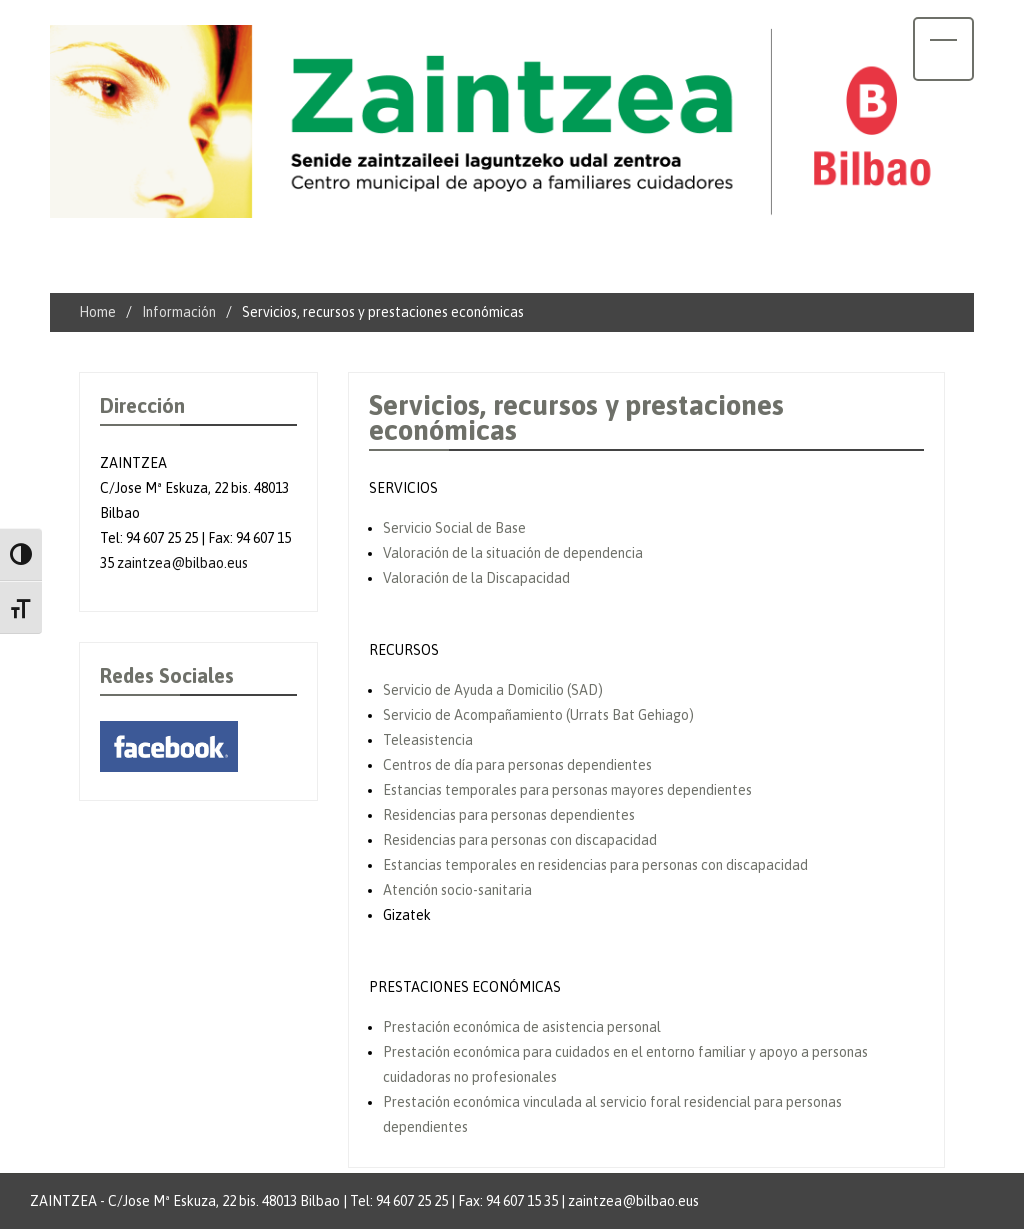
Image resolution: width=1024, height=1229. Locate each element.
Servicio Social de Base (454, 528)
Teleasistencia (428, 740)
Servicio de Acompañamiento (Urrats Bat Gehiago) (538, 715)
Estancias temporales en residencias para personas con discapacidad (595, 865)
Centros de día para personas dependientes (517, 765)
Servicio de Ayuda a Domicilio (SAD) (493, 690)
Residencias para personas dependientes (509, 815)
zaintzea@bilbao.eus (182, 563)
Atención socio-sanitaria (457, 890)
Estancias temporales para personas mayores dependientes (567, 790)
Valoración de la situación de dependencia (513, 553)
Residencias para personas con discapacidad (520, 840)
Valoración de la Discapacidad (476, 578)
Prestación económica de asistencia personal (522, 1027)
